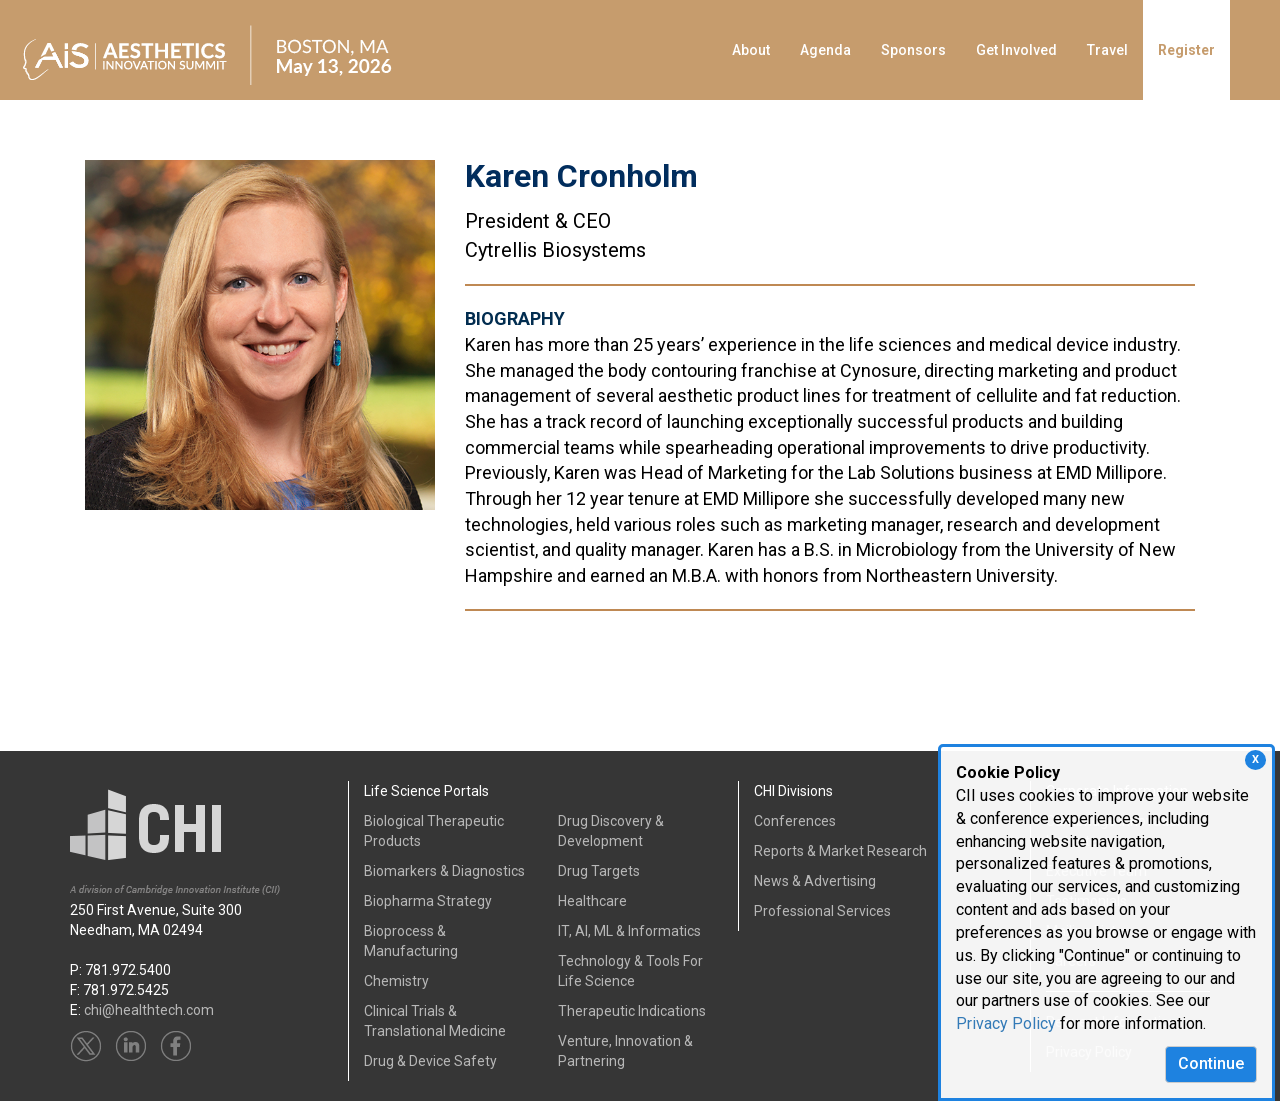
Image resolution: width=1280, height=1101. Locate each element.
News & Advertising (815, 881)
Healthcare (592, 901)
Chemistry (396, 981)
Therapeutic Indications (632, 1011)
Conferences (795, 821)
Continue (1211, 1063)
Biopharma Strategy (428, 901)
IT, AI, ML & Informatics (629, 931)
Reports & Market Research (840, 851)
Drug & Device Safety (430, 1061)
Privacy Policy (1006, 1023)
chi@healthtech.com (149, 1010)
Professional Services (822, 911)
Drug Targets (599, 871)
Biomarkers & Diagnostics (444, 871)
